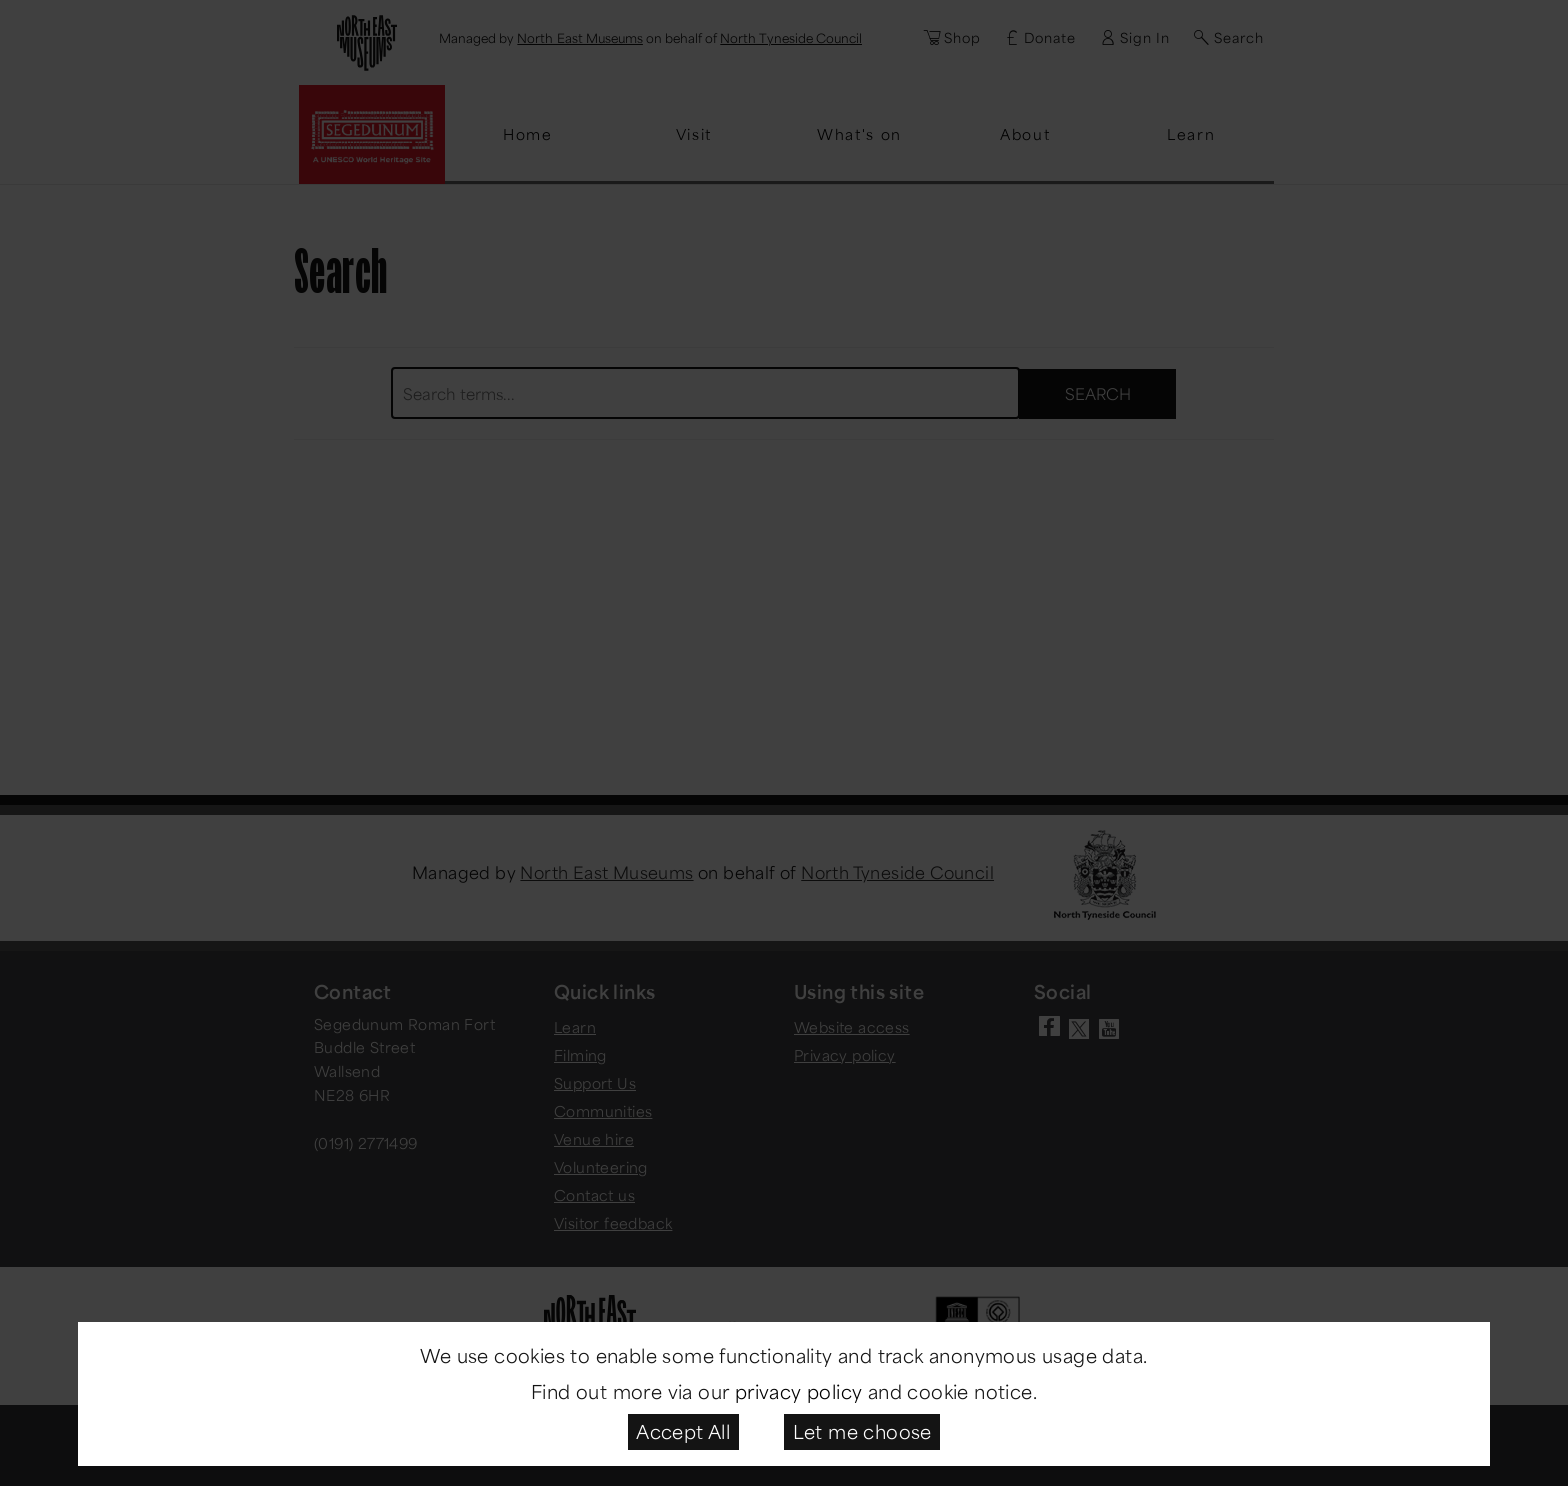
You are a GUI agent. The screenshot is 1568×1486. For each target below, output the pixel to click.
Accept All (683, 1431)
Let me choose (862, 1431)
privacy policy (799, 1391)
